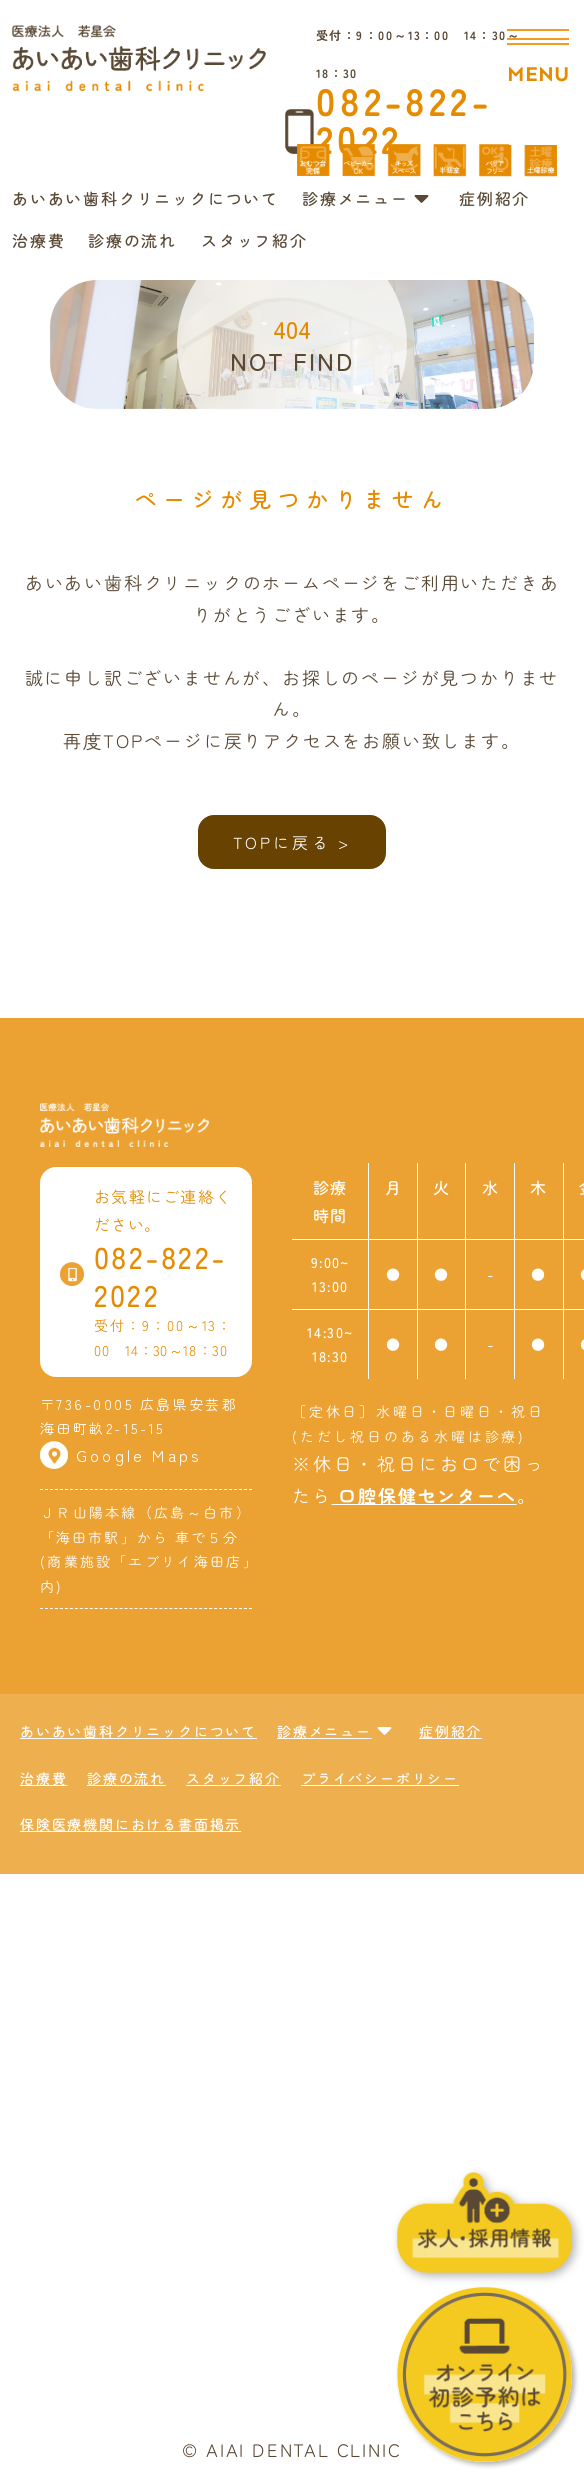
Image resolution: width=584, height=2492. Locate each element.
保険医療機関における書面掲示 (130, 1824)
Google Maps (121, 1455)
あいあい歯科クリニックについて (145, 198)
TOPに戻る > (292, 842)
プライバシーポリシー (380, 1778)
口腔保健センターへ (423, 1494)
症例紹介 (494, 198)
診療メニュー (366, 198)
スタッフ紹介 (254, 239)
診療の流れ (132, 239)
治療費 (38, 239)
